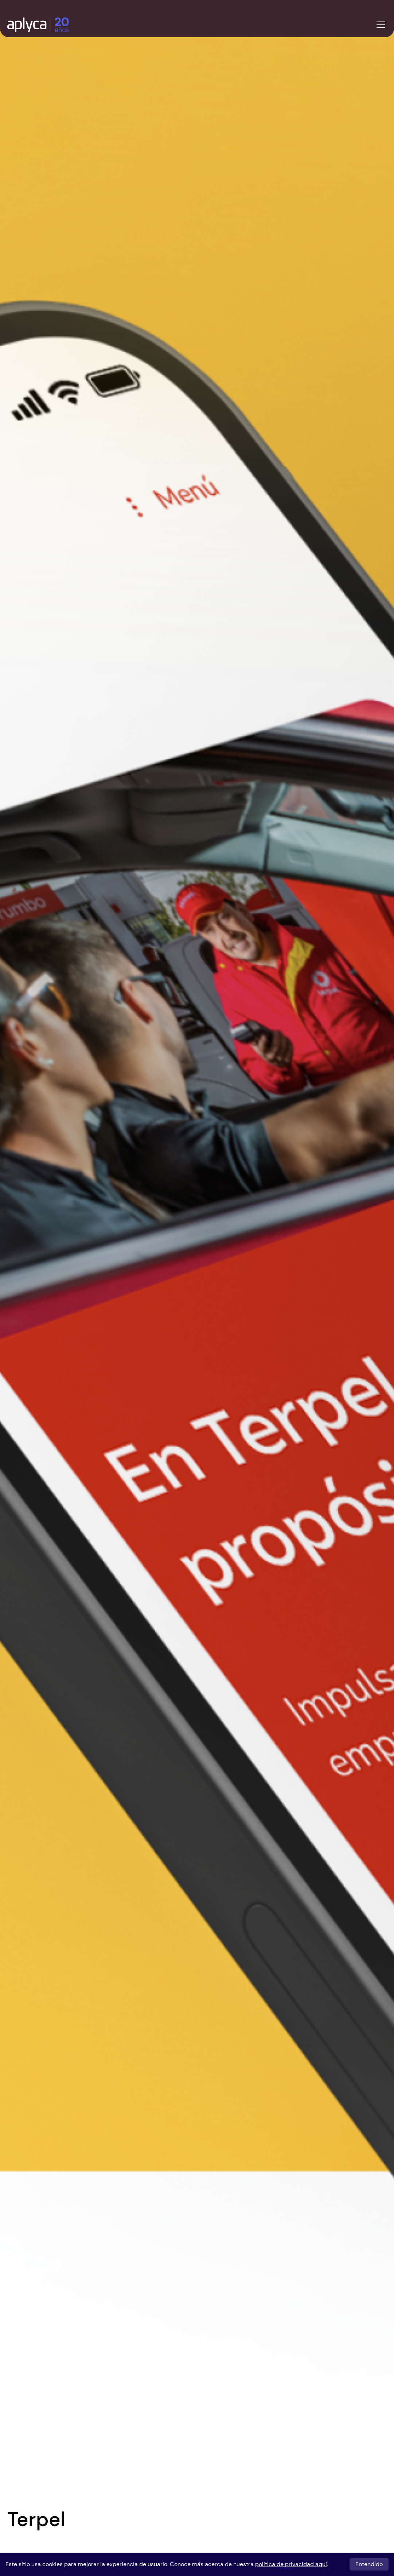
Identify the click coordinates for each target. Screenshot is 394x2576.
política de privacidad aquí (291, 2564)
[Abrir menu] (381, 25)
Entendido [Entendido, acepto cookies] (369, 2564)
